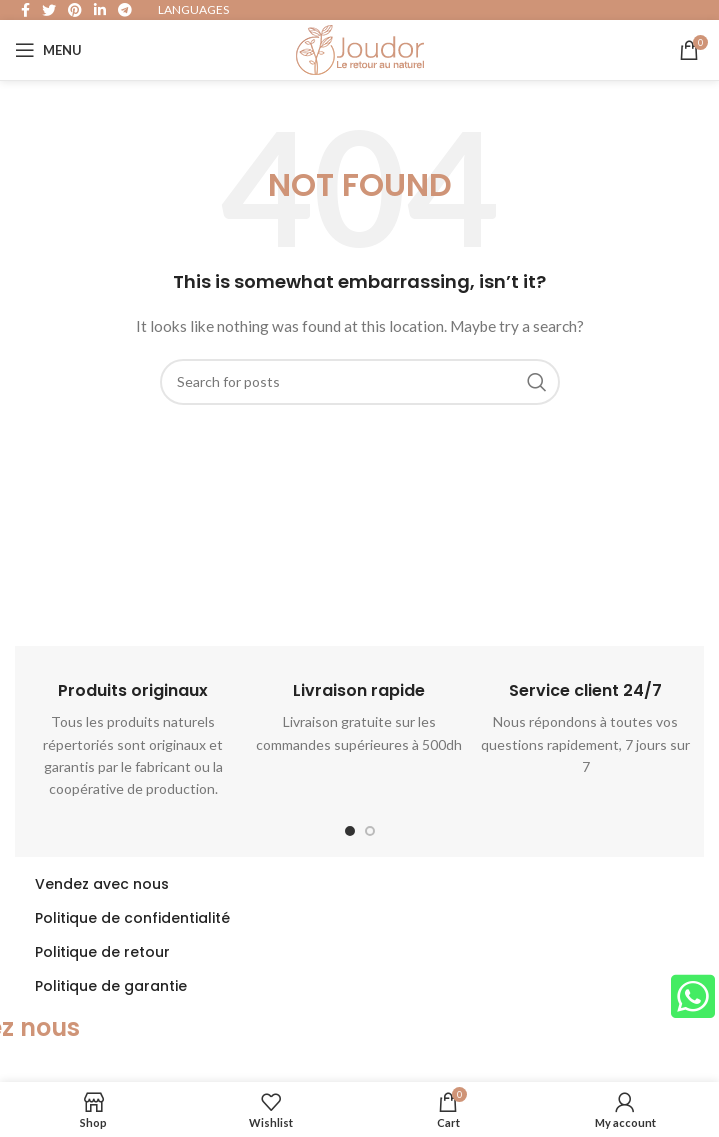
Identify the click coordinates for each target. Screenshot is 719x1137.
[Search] (360, 382)
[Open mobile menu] (48, 50)
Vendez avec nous (102, 884)
